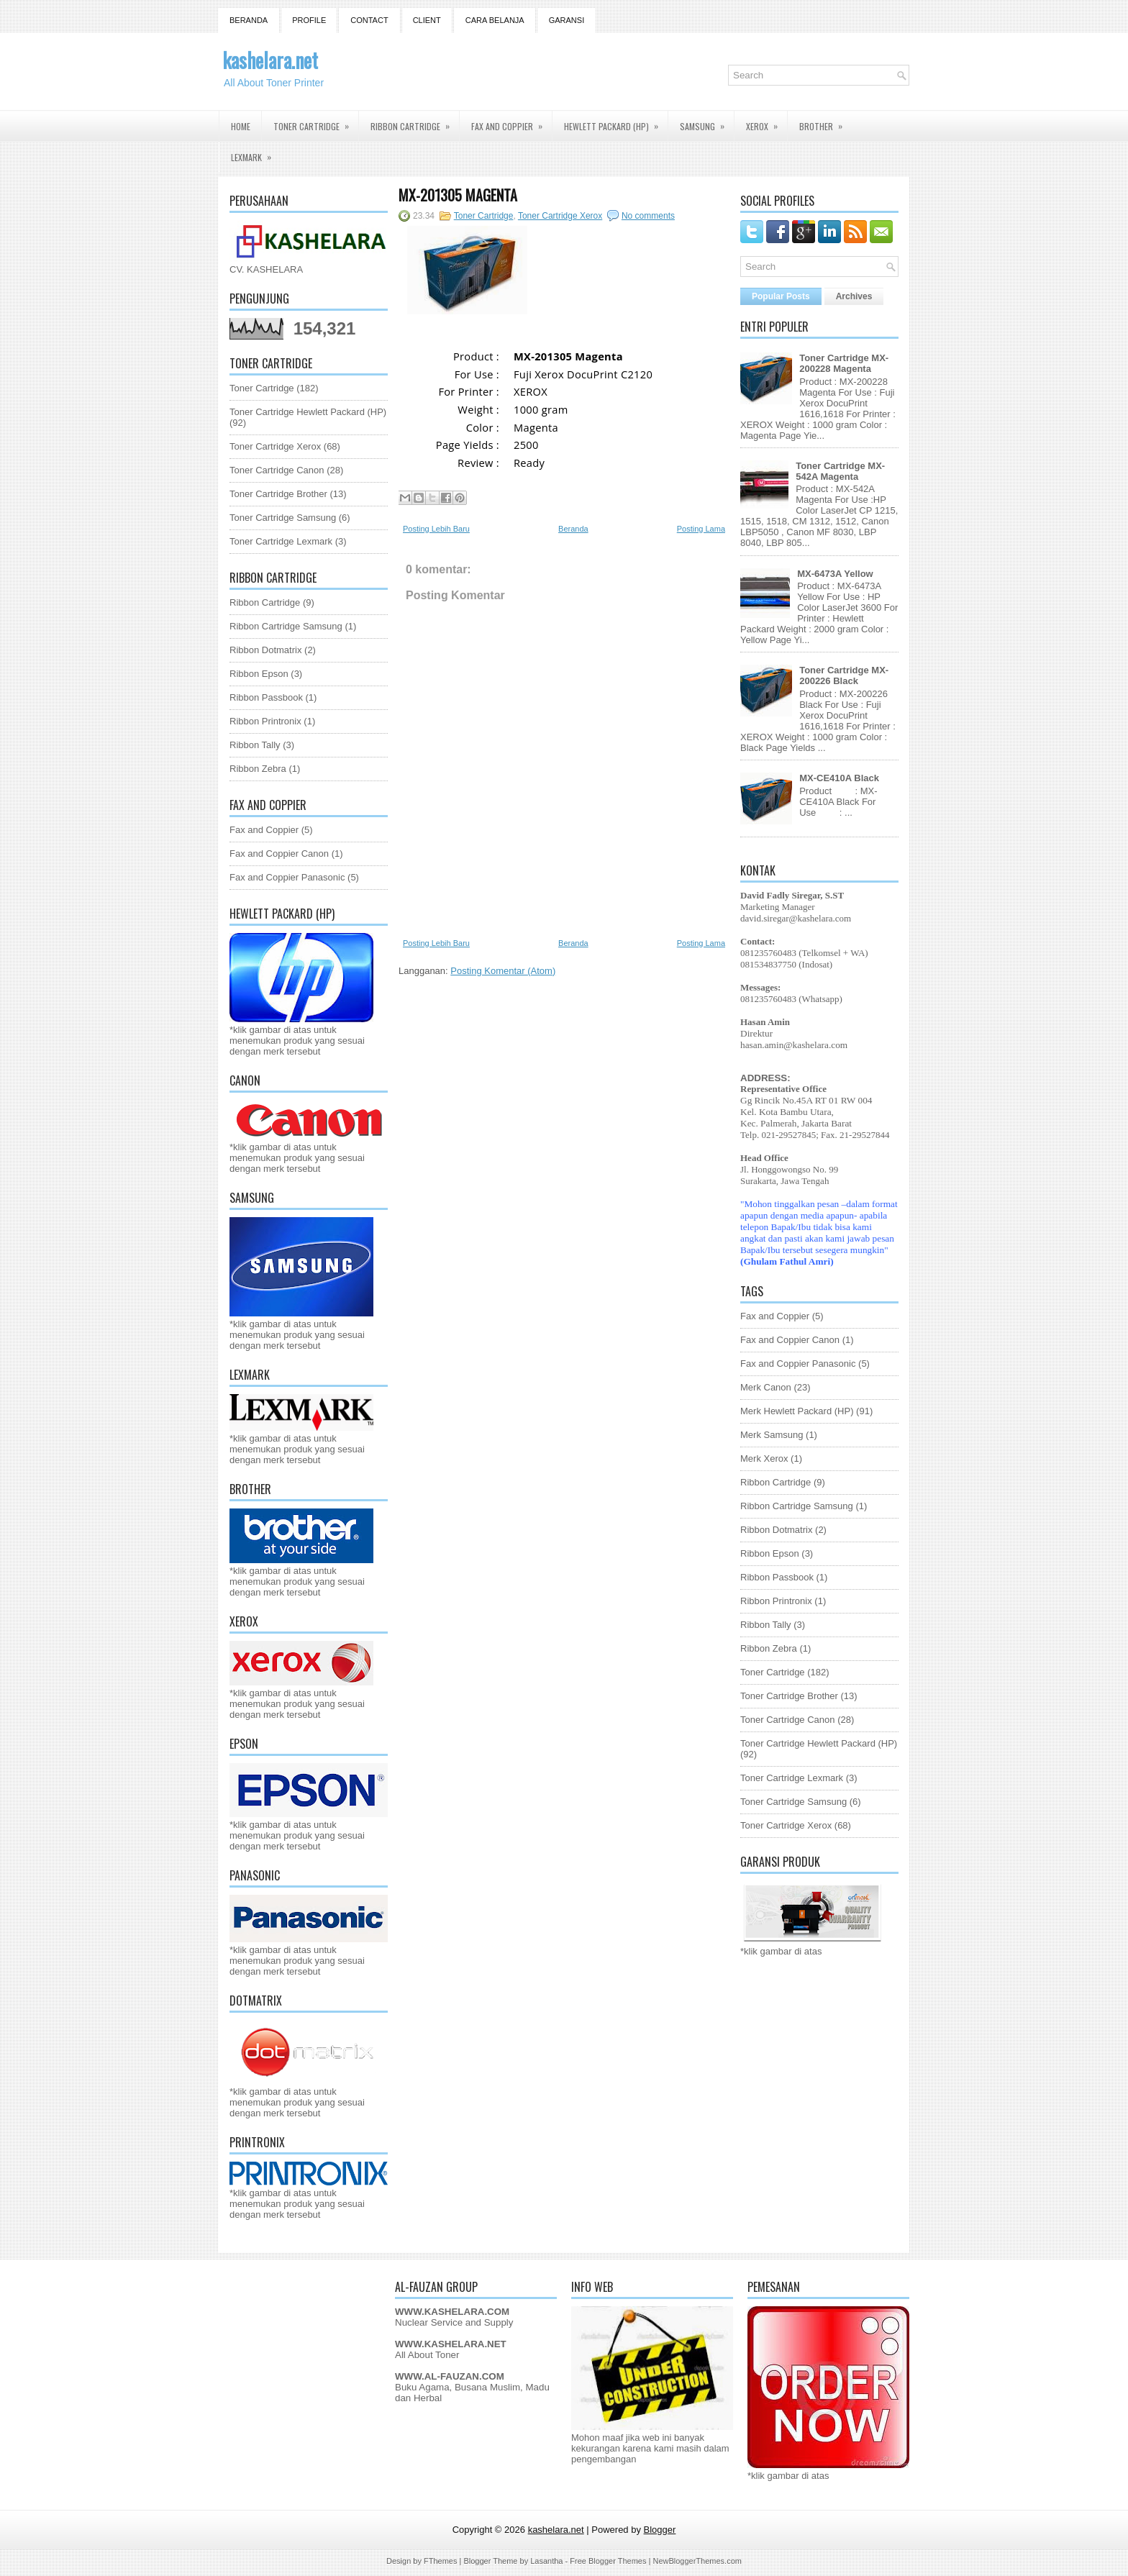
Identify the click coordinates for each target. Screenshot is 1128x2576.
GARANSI (567, 20)
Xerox (766, 121)
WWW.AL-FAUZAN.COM (449, 2376)
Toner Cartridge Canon (276, 470)
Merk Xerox (764, 1458)
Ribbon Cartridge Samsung (285, 626)
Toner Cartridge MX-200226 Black (843, 675)
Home (240, 126)
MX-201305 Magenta (458, 195)
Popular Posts (781, 296)
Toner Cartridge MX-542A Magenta (840, 471)
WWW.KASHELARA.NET (450, 2344)
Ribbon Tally (255, 744)
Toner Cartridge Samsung (282, 517)
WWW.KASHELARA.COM (452, 2311)
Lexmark (256, 152)
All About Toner (427, 2354)
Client (427, 20)
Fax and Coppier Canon (279, 853)
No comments (648, 216)
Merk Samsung (771, 1434)
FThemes (440, 2561)
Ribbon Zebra (257, 768)
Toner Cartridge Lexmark (280, 541)
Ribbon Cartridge (414, 121)
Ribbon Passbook (266, 697)
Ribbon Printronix (265, 721)
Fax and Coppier (511, 121)
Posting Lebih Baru (436, 528)
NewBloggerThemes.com (697, 2561)
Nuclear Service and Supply (454, 2322)
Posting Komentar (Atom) (502, 970)
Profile (309, 20)
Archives (854, 296)
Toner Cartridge (315, 121)
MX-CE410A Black (839, 778)
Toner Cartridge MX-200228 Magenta (843, 363)
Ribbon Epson (258, 673)
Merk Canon (765, 1387)
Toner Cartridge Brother (278, 493)
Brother (825, 121)
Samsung (707, 121)
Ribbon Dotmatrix (265, 650)
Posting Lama (701, 528)
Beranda (248, 20)
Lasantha (546, 2561)
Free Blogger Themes (608, 2561)
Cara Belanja (494, 20)
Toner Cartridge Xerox (275, 446)
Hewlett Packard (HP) (616, 121)
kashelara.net (270, 60)
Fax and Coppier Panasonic (287, 877)
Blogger (660, 2529)
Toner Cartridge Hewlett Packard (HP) (307, 411)
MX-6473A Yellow (835, 573)
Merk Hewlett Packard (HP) (796, 1411)
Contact (369, 20)
